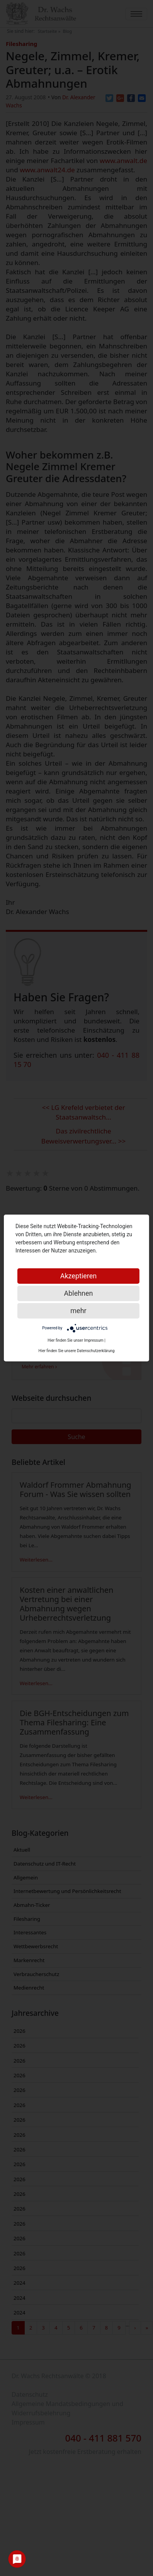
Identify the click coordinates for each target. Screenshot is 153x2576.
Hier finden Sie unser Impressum (76, 1340)
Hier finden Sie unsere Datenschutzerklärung (77, 1351)
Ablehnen (78, 1293)
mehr (78, 1311)
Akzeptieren (78, 1276)
